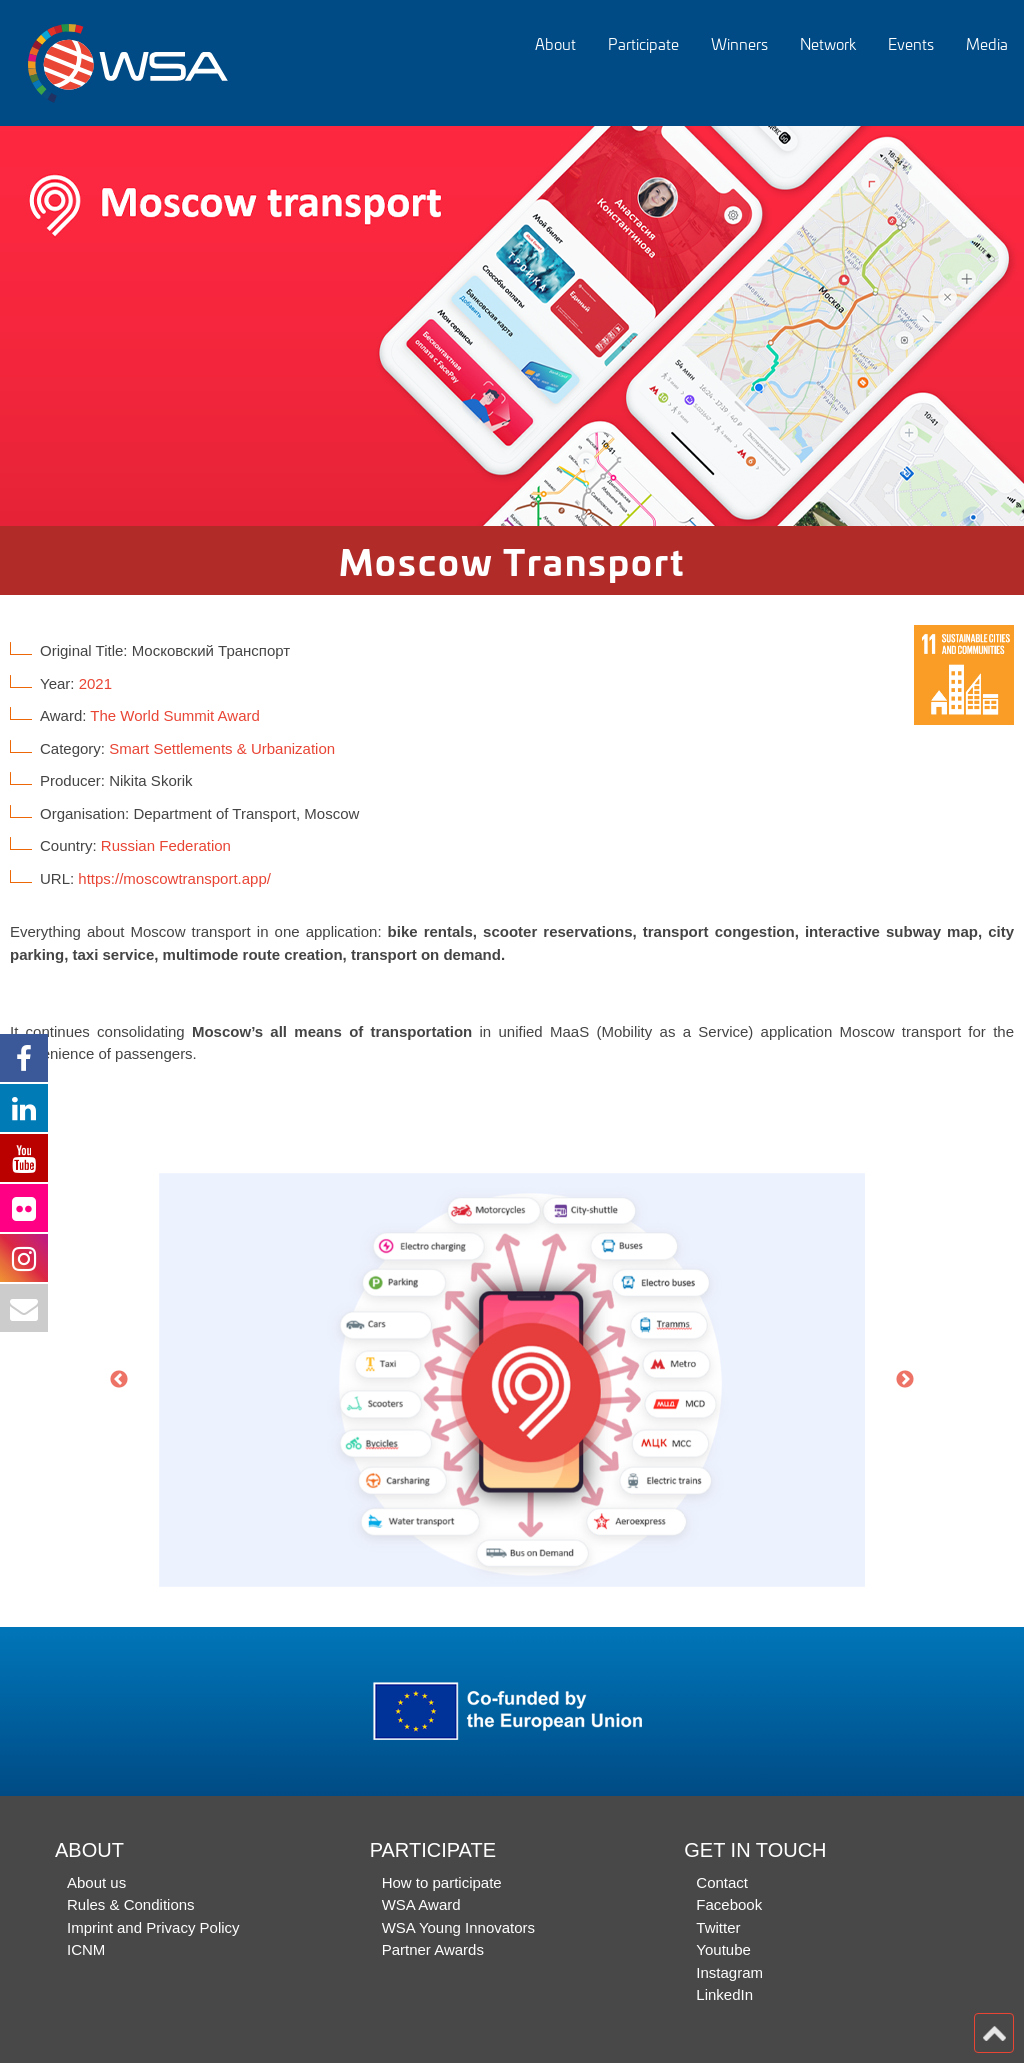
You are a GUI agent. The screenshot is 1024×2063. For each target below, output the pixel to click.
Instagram (729, 1972)
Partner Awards (433, 1949)
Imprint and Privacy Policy (153, 1927)
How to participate (442, 1882)
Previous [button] (119, 1380)
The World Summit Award (175, 715)
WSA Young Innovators (458, 1927)
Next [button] (905, 1380)
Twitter (718, 1927)
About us (96, 1882)
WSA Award (421, 1904)
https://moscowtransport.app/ (174, 878)
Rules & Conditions (131, 1904)
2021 (95, 683)
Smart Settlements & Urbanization (222, 748)
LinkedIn (724, 1994)
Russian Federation (166, 845)
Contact (722, 1882)
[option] (512, 326)
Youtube (723, 1949)
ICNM (86, 1949)
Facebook (729, 1904)
